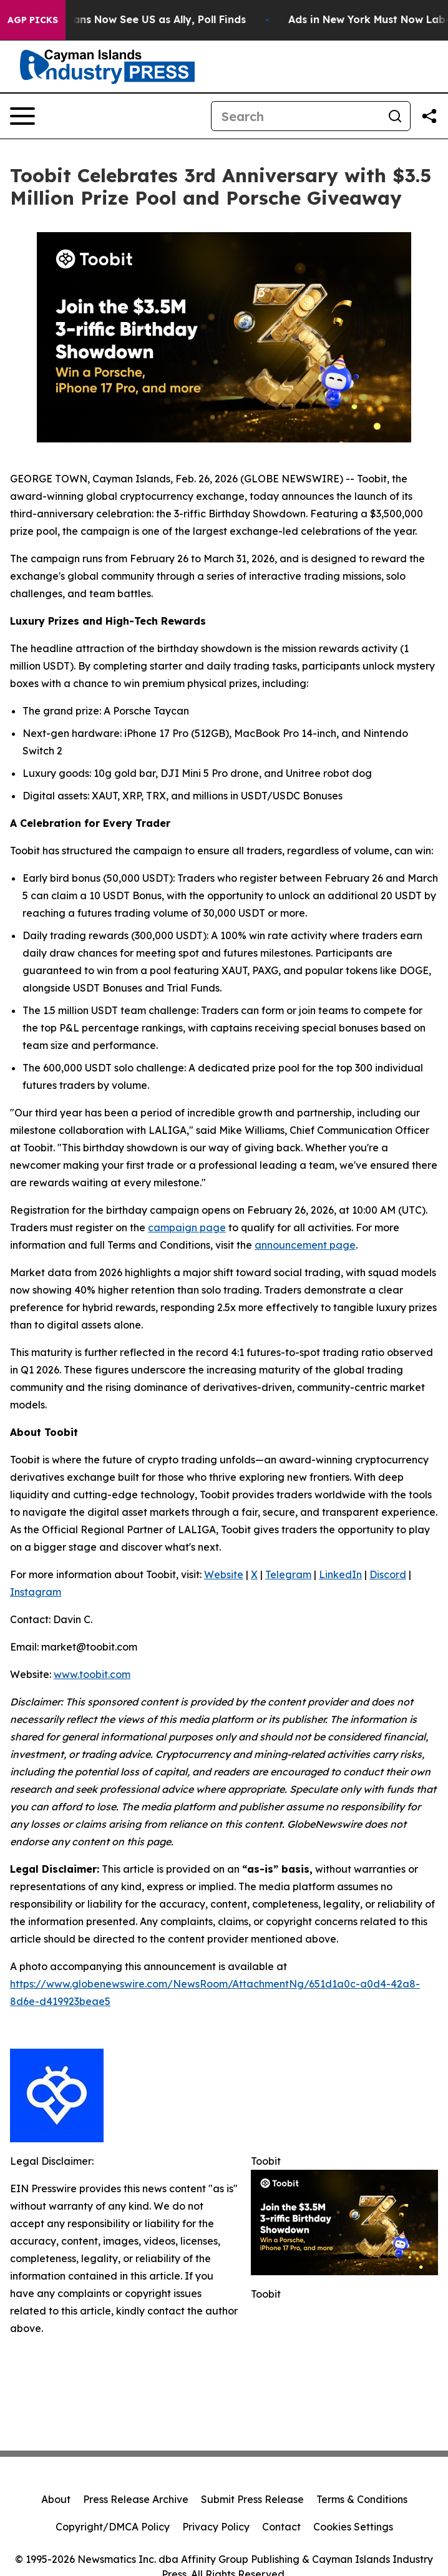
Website (223, 1574)
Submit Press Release (252, 2499)
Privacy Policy (216, 2526)
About (56, 2499)
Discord (387, 1574)
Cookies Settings (353, 2526)
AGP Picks (32, 20)
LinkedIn (340, 1574)
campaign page (187, 1227)
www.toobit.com (92, 1674)
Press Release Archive (135, 2499)
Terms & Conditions (361, 2499)
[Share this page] (429, 116)
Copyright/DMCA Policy (113, 2526)
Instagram (35, 1592)
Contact (281, 2526)
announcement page (305, 1245)
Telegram (288, 1574)
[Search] (296, 116)
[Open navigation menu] (22, 116)
